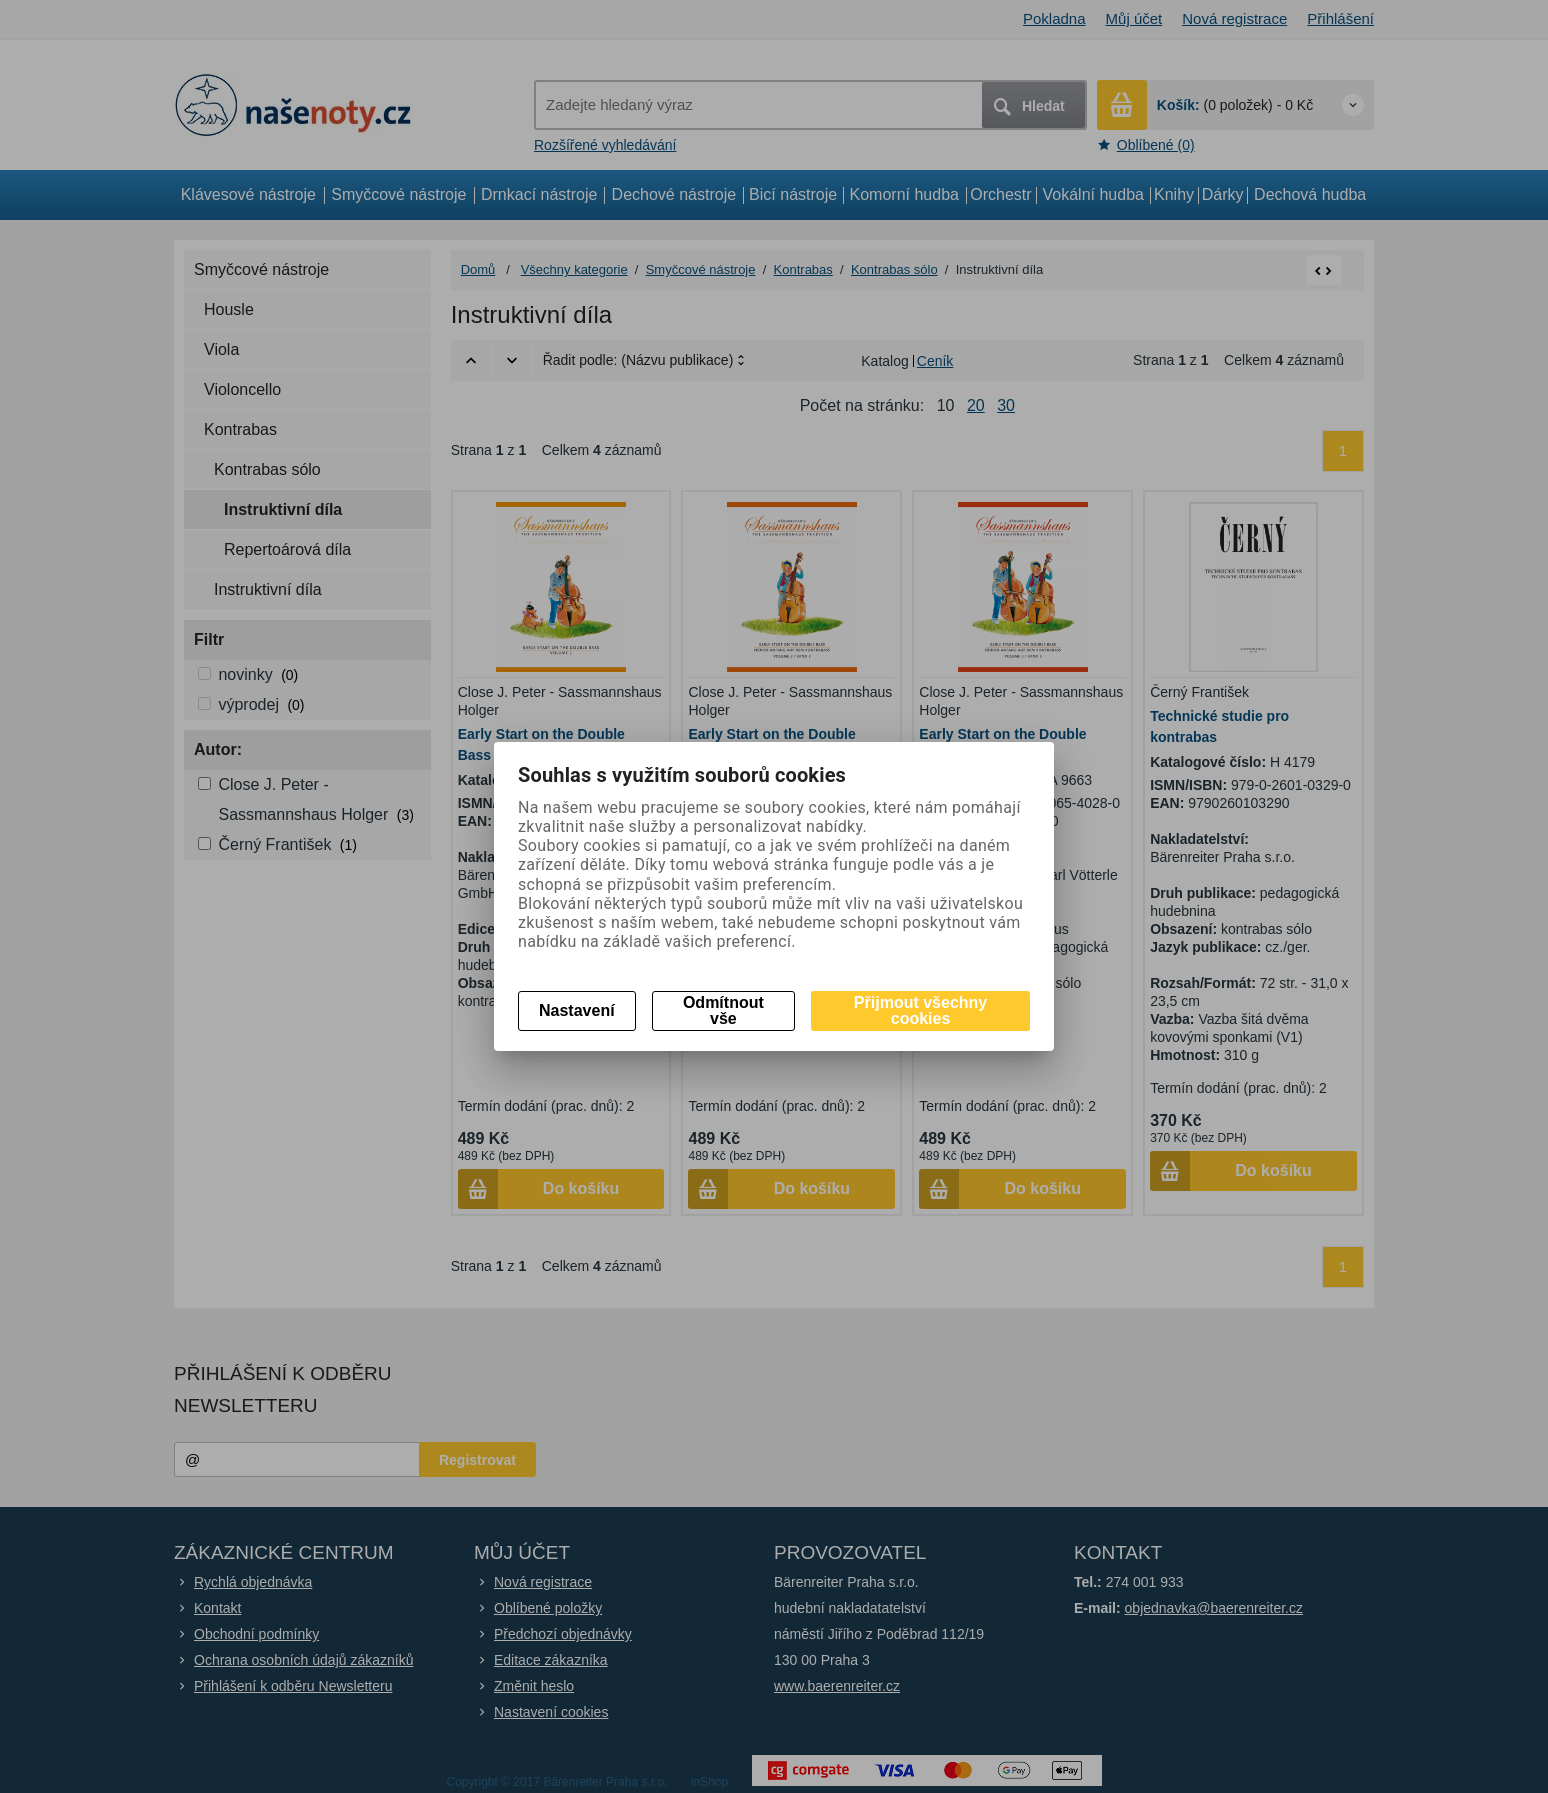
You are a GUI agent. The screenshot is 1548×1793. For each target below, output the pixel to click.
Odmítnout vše (723, 1010)
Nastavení (577, 1010)
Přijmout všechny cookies (920, 1010)
